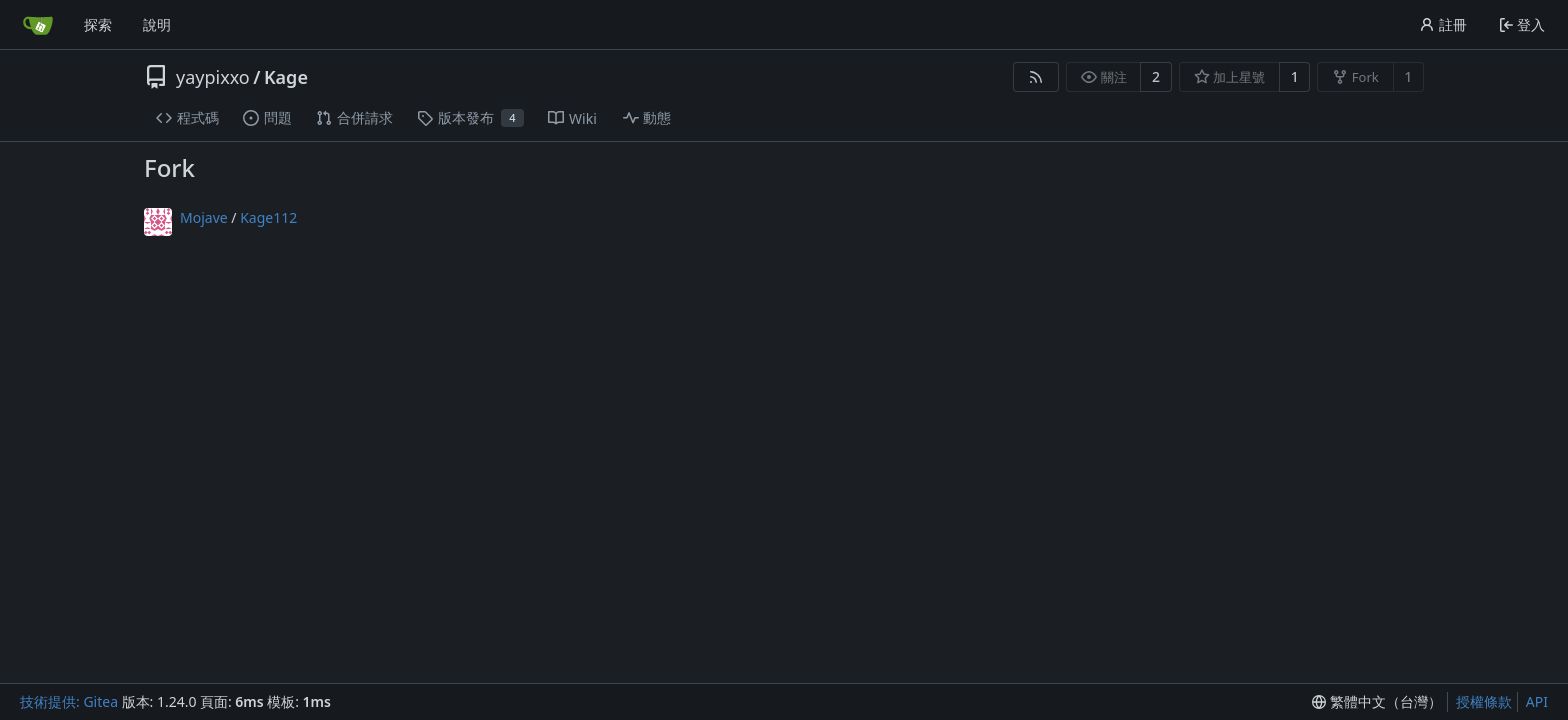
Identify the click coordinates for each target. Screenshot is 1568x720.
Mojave (204, 217)
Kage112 (268, 217)
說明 (157, 24)
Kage (286, 77)
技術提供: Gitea (69, 701)
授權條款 (1484, 701)
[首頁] (38, 25)
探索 (98, 24)
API (1537, 701)
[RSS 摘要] (1036, 77)
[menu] (1377, 702)
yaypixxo (213, 77)
